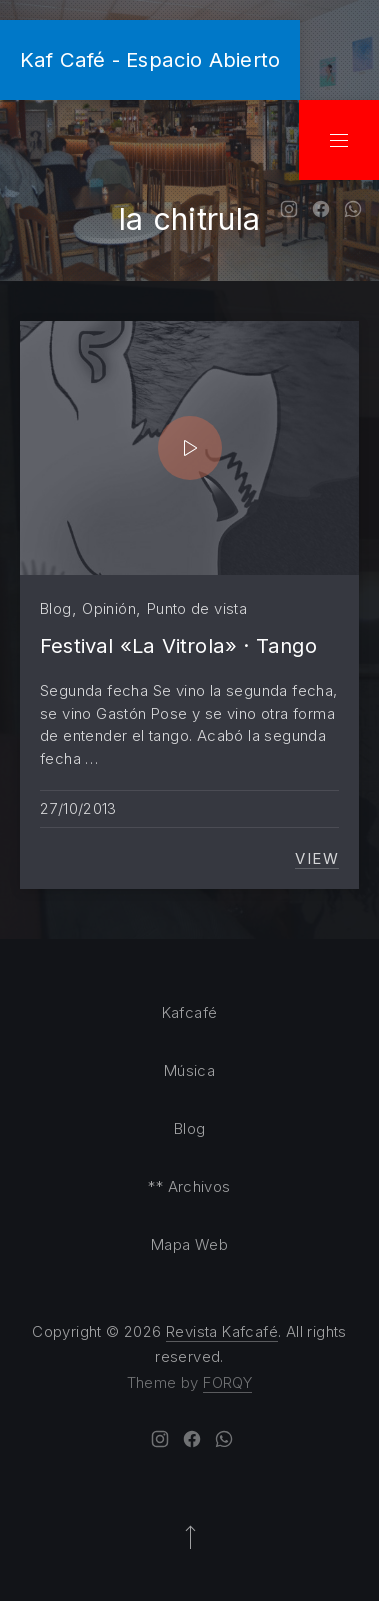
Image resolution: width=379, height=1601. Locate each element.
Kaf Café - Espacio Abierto (150, 59)
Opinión (109, 608)
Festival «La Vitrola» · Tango (178, 645)
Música (189, 1070)
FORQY (227, 1382)
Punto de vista (197, 608)
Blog (56, 608)
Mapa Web (189, 1244)
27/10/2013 (78, 808)
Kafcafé (190, 1012)
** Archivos (189, 1186)
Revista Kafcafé (222, 1331)
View (317, 859)
